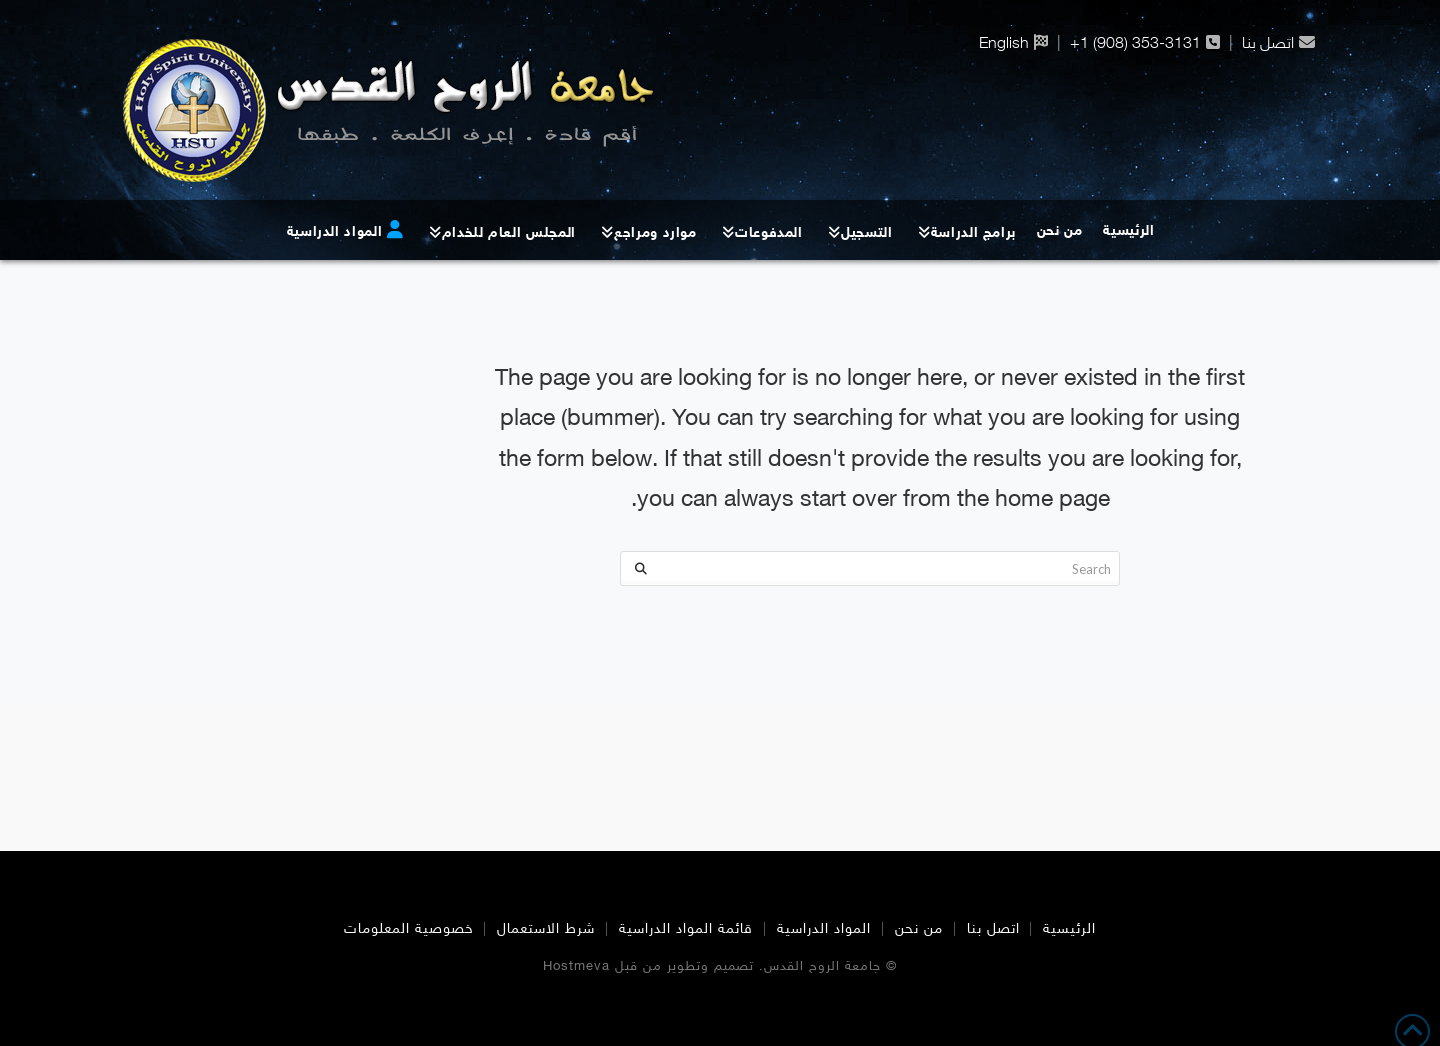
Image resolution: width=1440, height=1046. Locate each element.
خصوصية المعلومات (409, 929)
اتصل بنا (1268, 42)
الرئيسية (1069, 929)
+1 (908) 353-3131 (1135, 42)
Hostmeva (576, 967)
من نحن (919, 929)
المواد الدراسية (824, 929)
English (1004, 42)
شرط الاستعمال (546, 929)
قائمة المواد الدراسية (686, 929)
